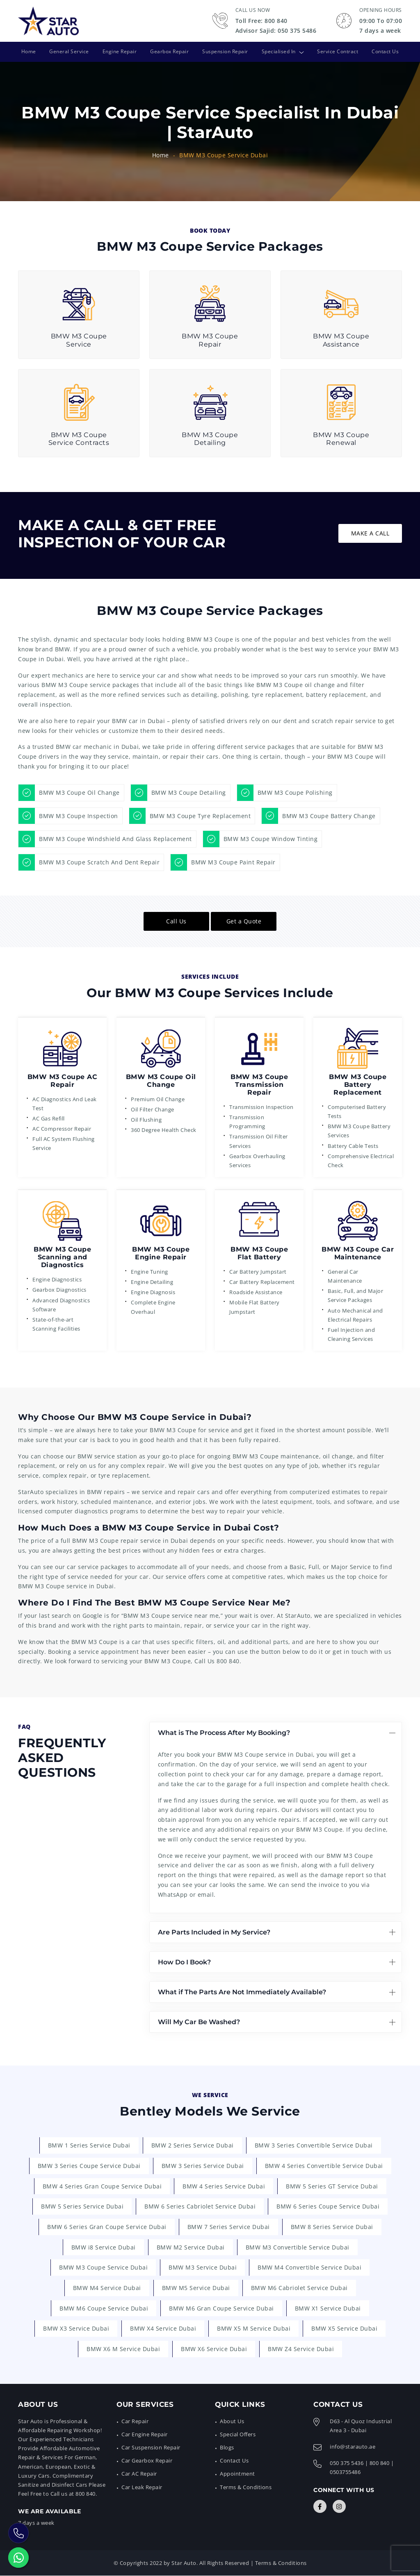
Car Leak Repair (141, 2487)
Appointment (237, 2474)
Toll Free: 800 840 (261, 21)
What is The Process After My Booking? (224, 1733)
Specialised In (279, 51)
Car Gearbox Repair (146, 2461)
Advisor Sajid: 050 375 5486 (276, 30)
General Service (69, 51)
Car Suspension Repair (150, 2447)
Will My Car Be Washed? (199, 2022)
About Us (232, 2421)
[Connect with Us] (319, 2506)
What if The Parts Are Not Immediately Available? (242, 1991)
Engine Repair (119, 51)
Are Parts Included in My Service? (214, 1932)
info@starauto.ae (352, 2447)
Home (27, 51)
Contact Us (386, 51)
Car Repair (134, 2421)
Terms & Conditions (246, 2487)
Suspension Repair (226, 51)
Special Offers (238, 2434)
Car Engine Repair (144, 2434)
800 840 (228, 1661)
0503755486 (345, 2472)
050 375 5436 (346, 2463)
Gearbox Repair (169, 51)
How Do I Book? (184, 1962)
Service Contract (338, 51)
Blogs (227, 2447)
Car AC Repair (139, 2474)
